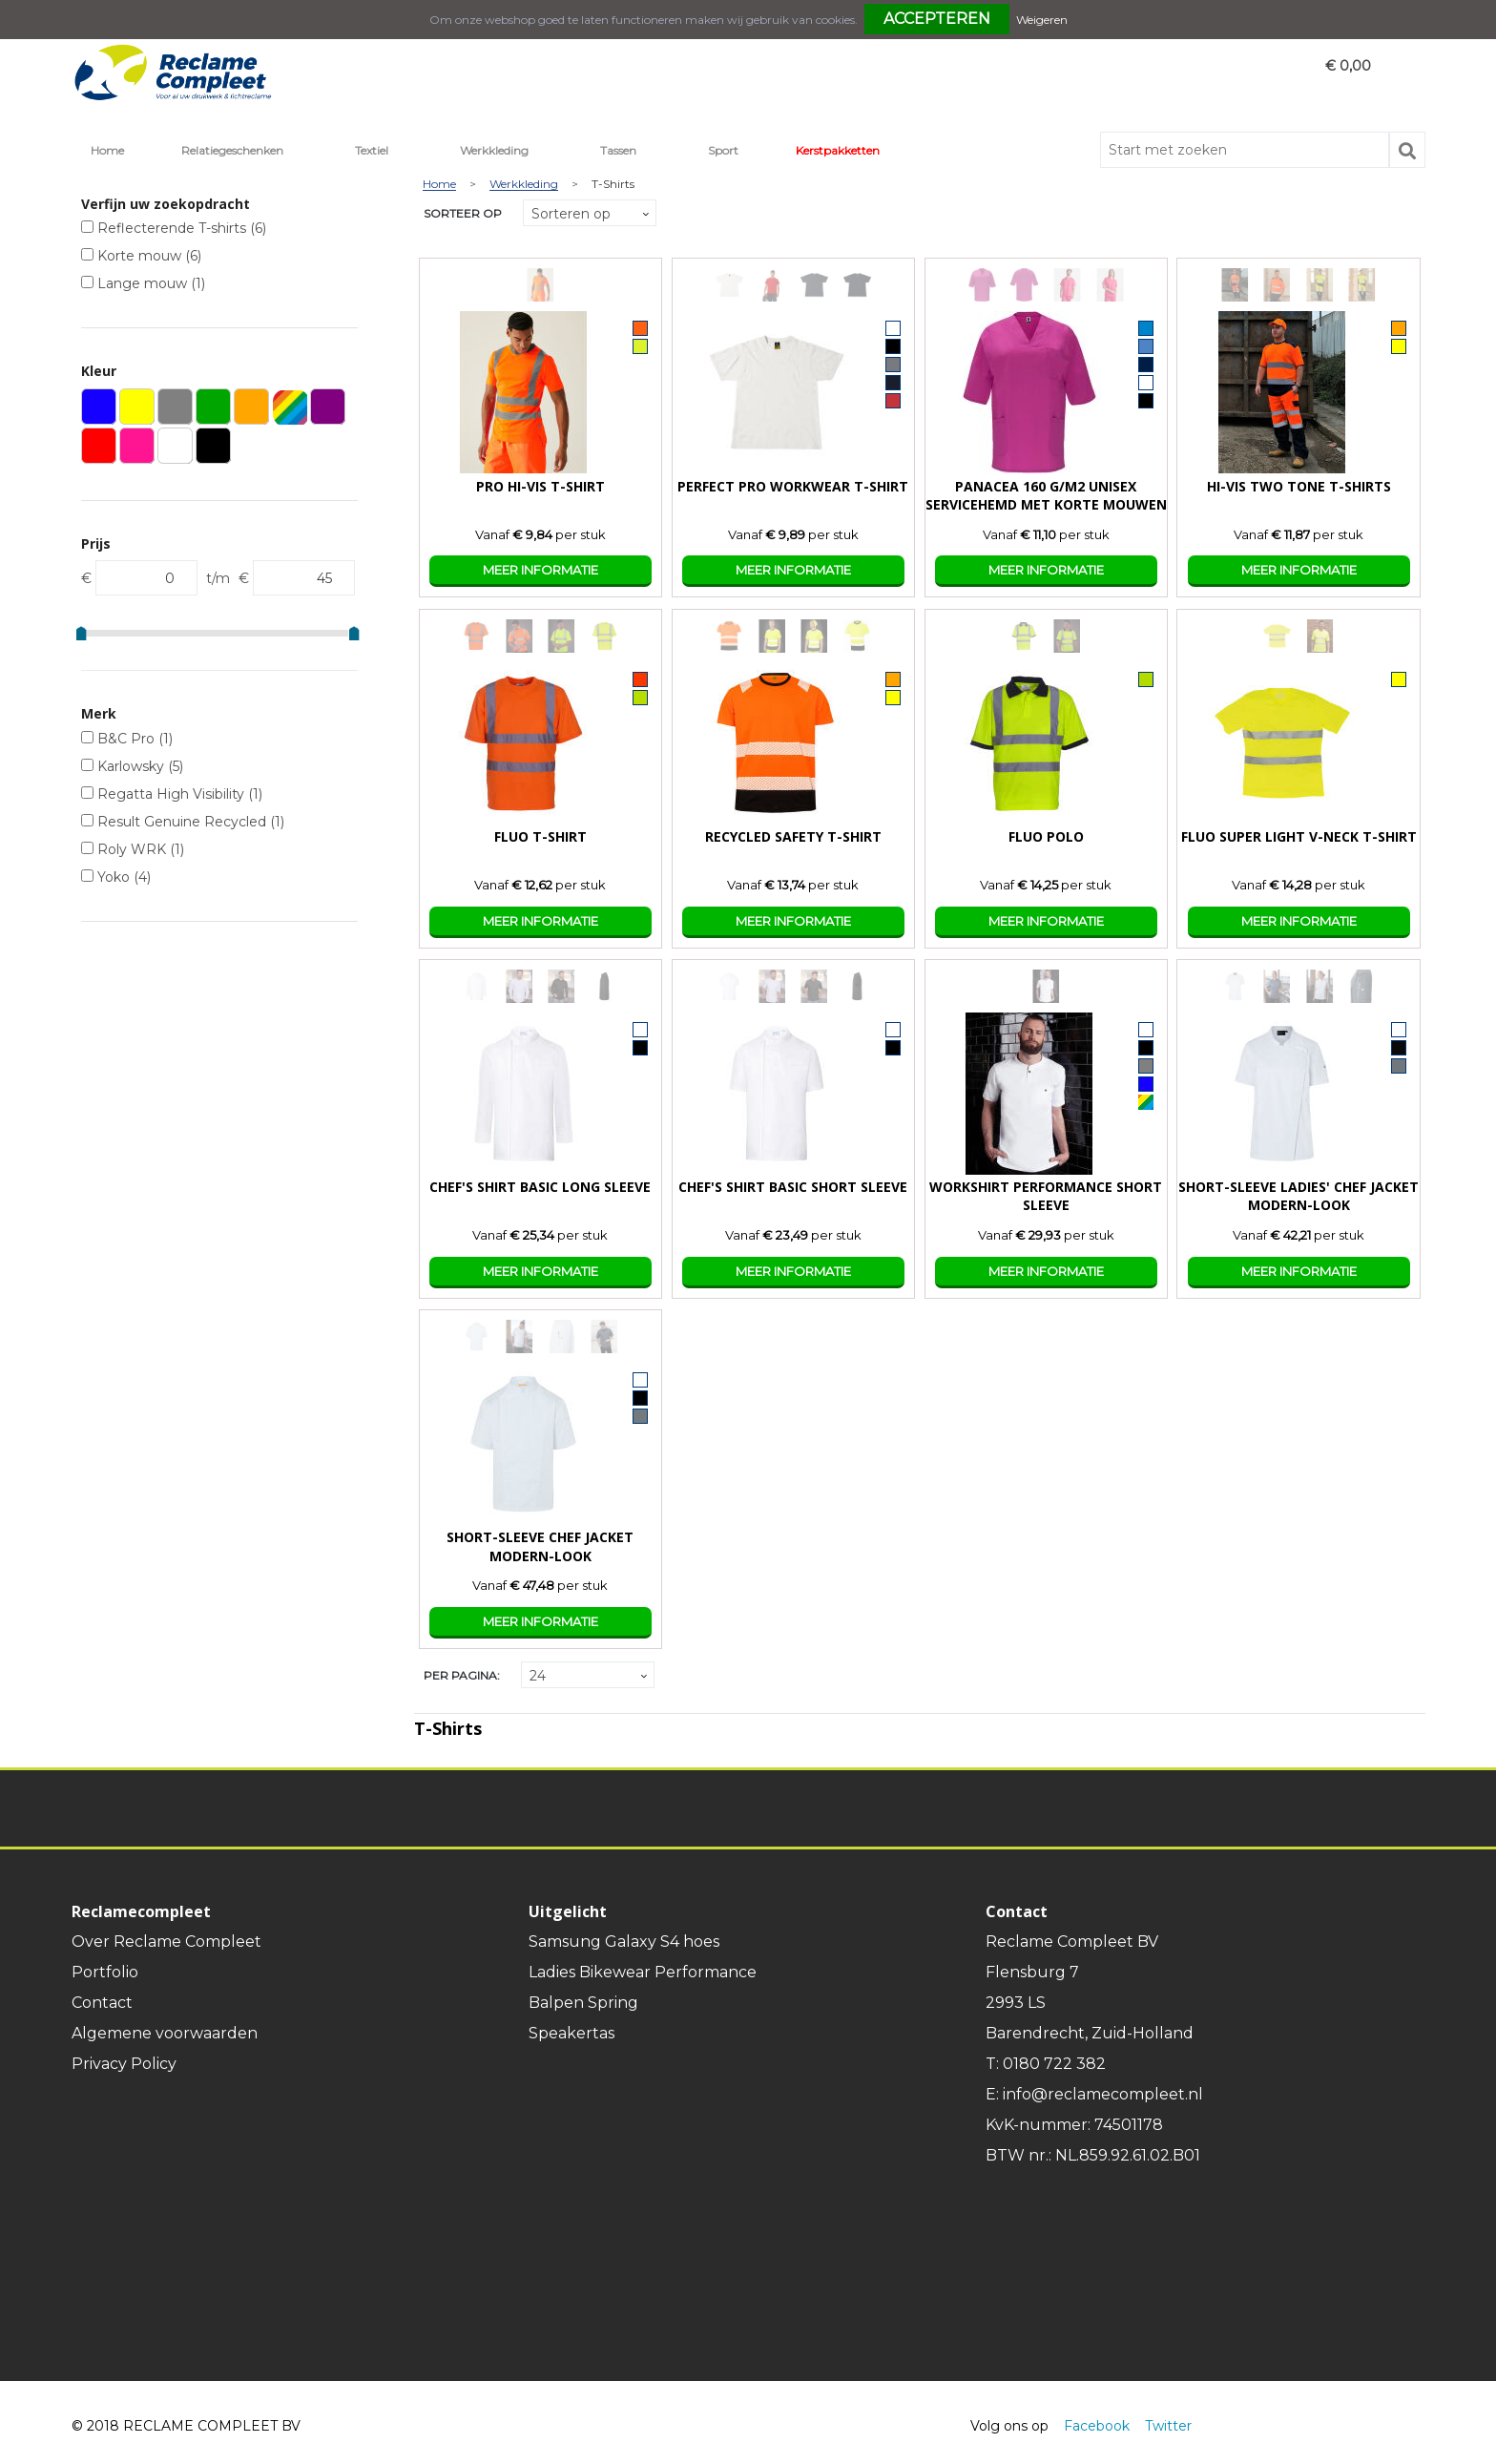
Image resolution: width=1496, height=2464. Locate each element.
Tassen (618, 150)
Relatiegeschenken (232, 150)
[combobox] (1244, 150)
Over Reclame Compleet (166, 1941)
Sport (723, 150)
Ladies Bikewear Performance (643, 1972)
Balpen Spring (583, 2003)
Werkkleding (494, 150)
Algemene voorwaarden (165, 2033)
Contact (102, 2003)
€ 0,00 (1348, 65)
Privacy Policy (124, 2064)
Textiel (371, 150)
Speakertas (571, 2033)
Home (107, 150)
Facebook (1097, 2425)
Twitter (1168, 2425)
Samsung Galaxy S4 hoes (624, 1941)
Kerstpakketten (838, 150)
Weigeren (1042, 19)
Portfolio (105, 1972)
